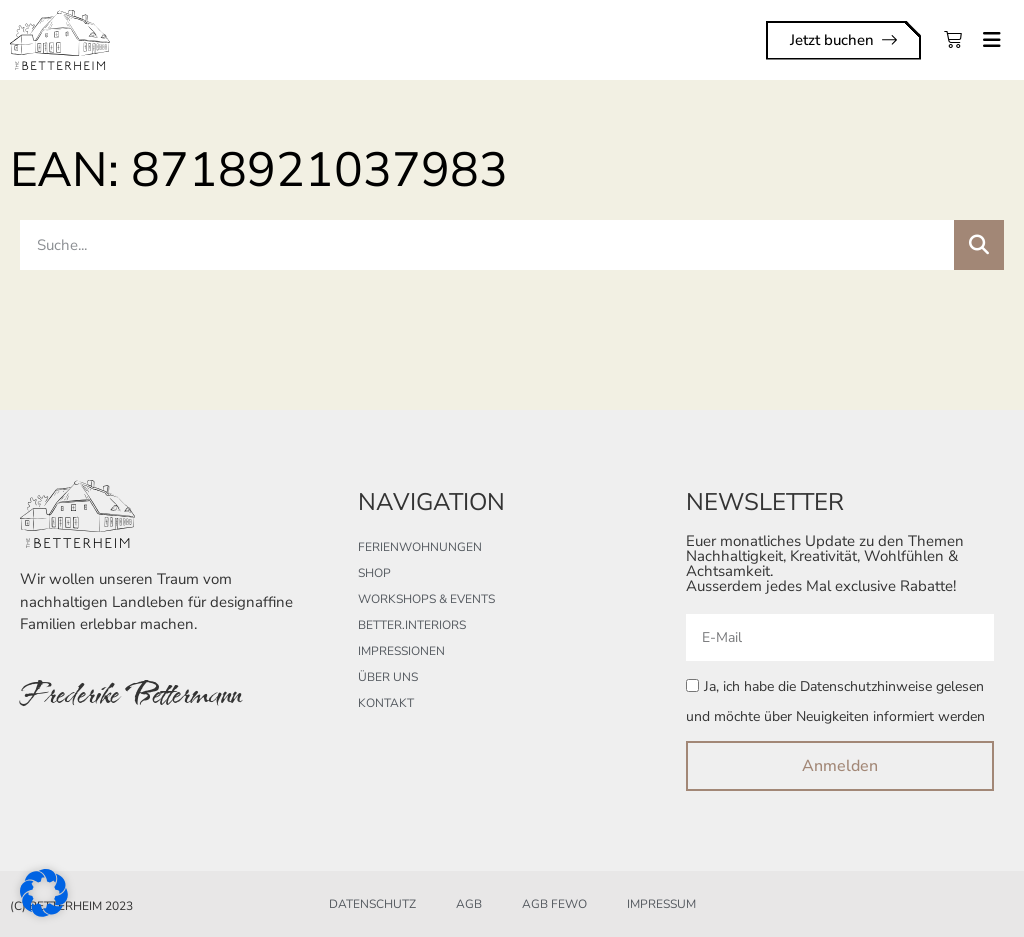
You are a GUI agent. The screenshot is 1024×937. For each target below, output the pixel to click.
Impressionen (401, 651)
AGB (469, 904)
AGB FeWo (554, 904)
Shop (374, 573)
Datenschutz (372, 904)
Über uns (388, 677)
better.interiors (412, 625)
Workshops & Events (426, 599)
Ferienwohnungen (420, 547)
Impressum (661, 904)
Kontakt (386, 703)
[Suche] (979, 245)
